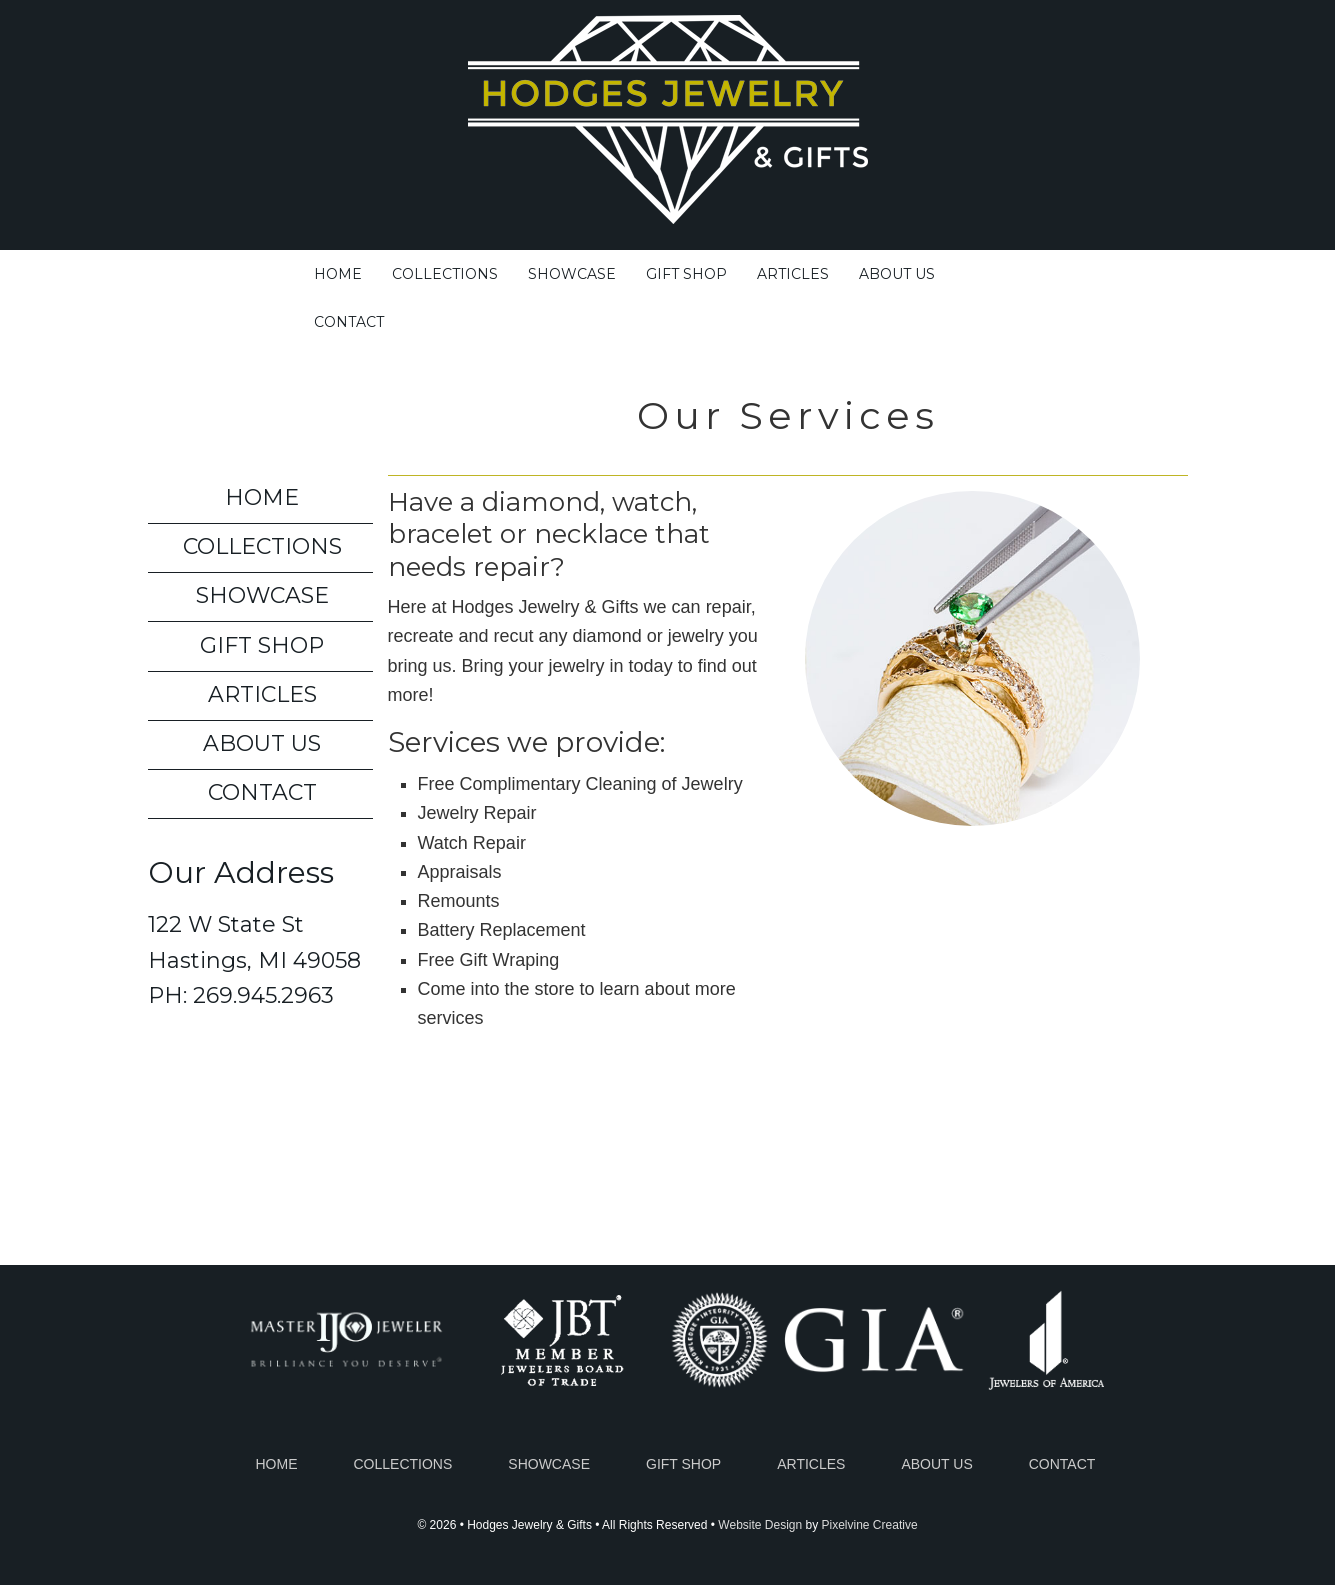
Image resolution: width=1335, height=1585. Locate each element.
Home (262, 497)
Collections (262, 546)
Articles (262, 694)
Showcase (262, 595)
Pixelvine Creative (870, 1525)
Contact (262, 792)
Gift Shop (262, 645)
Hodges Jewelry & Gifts (668, 132)
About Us (262, 743)
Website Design (760, 1525)
